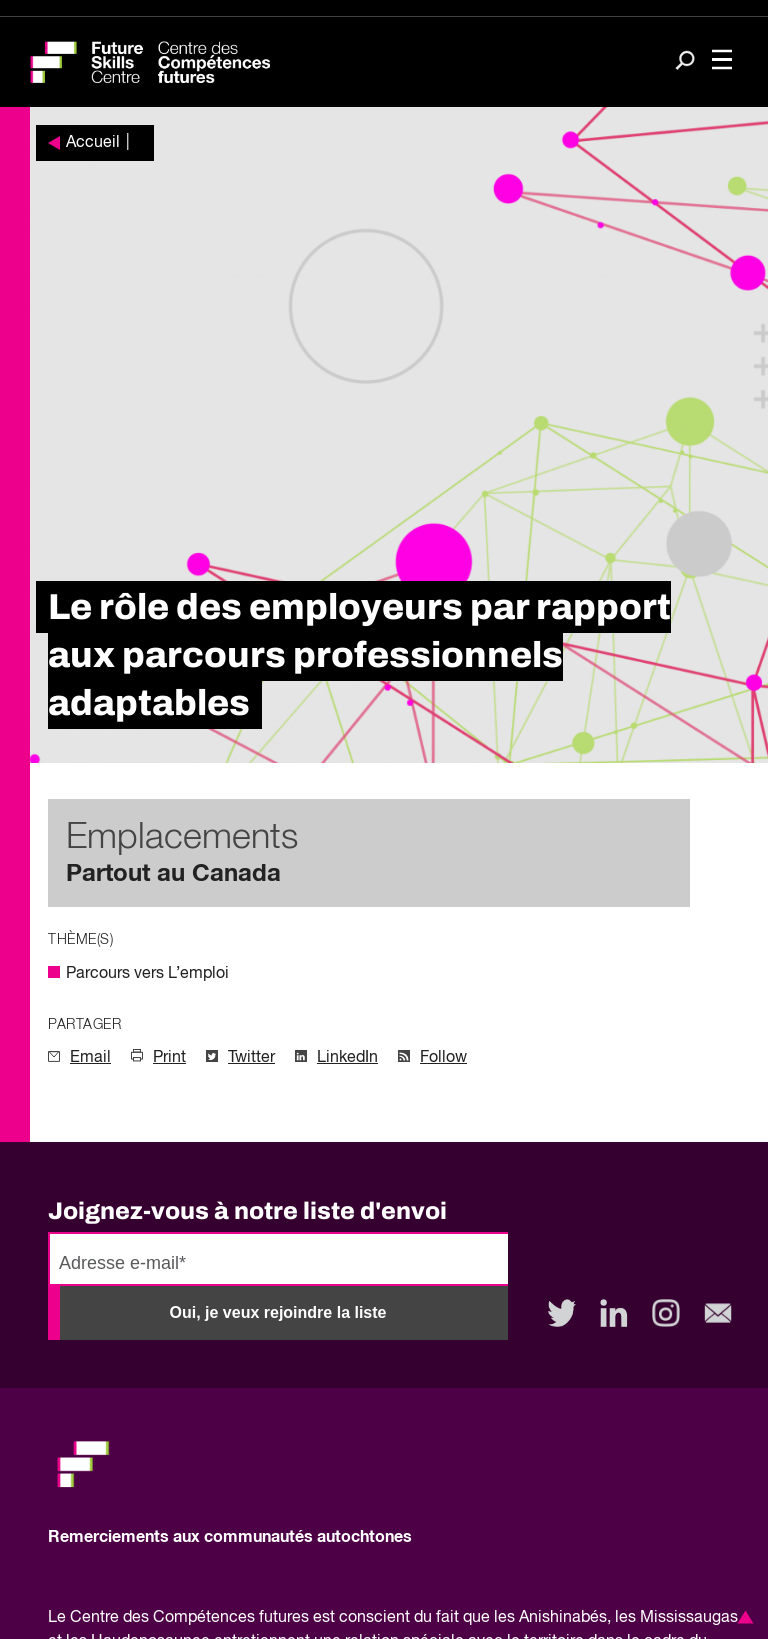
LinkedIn (347, 1058)
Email (90, 1058)
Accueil (93, 143)
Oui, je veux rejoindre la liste (278, 1312)
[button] (742, 1617)
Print (169, 1058)
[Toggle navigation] (722, 62)
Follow (443, 1058)
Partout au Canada (173, 874)
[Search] (685, 62)
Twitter (251, 1058)
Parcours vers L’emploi (147, 974)
